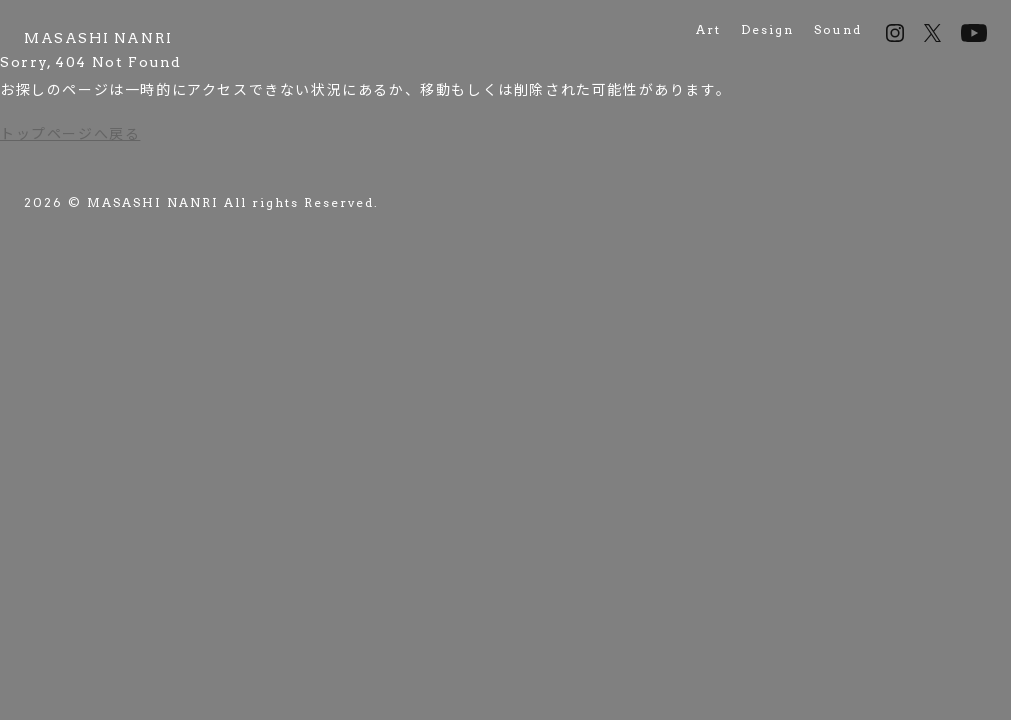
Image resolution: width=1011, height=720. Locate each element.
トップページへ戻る (70, 134)
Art (708, 30)
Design (767, 30)
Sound (838, 30)
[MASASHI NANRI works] (98, 38)
